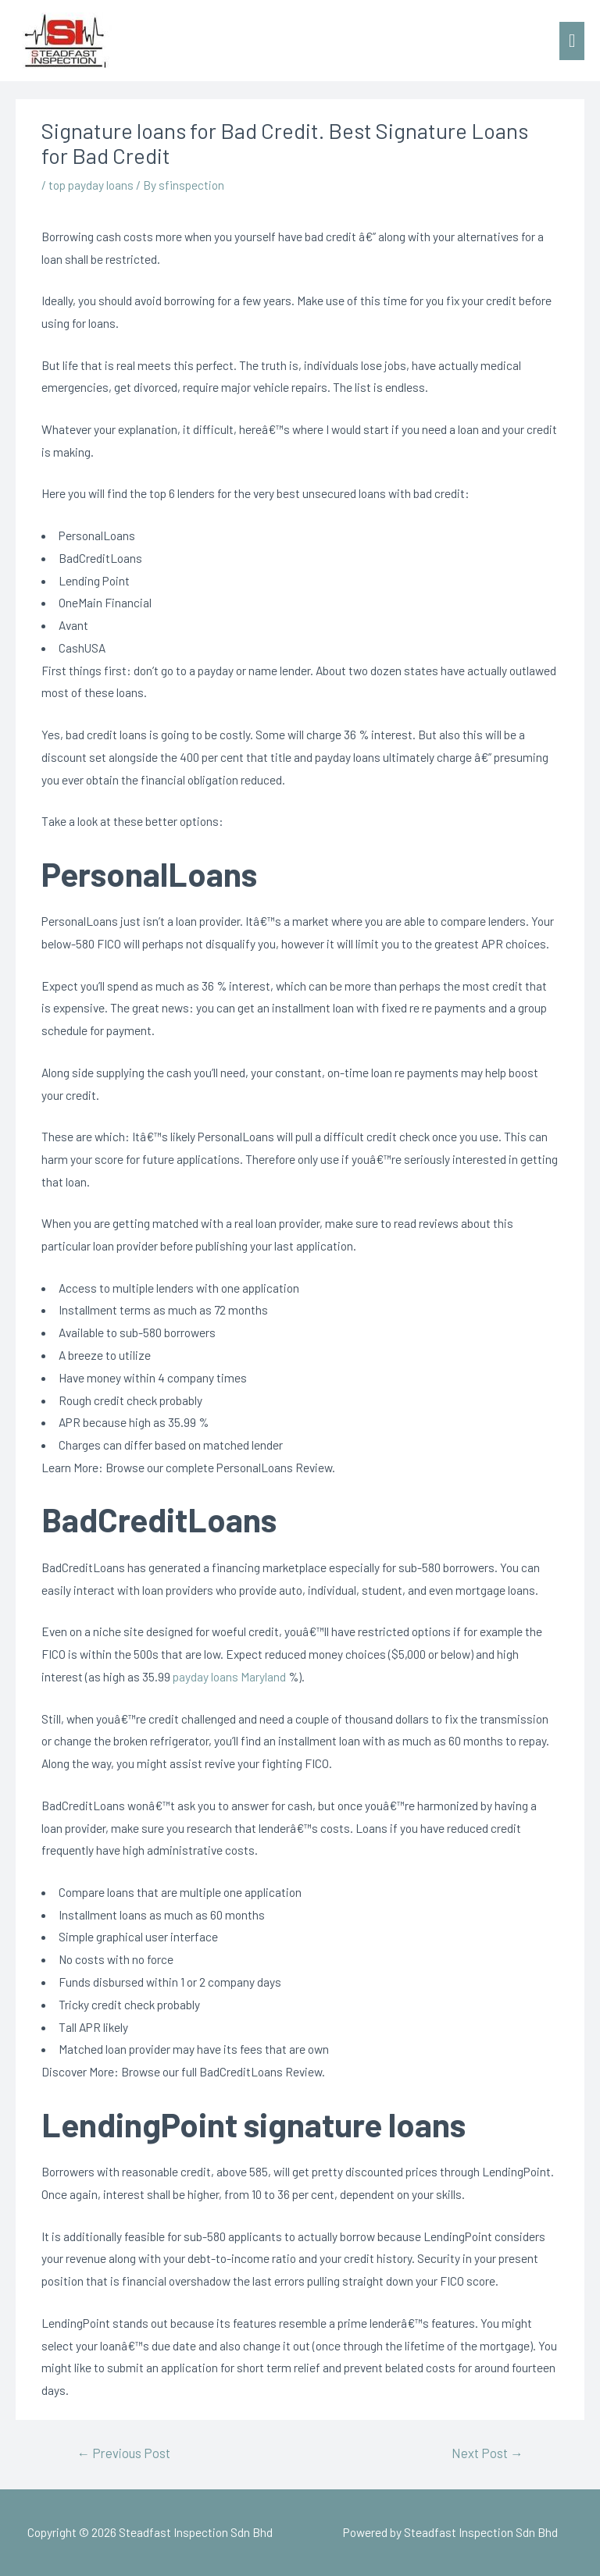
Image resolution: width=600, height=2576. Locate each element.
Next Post (487, 2452)
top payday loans (91, 184)
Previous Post (123, 2452)
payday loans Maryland (229, 1676)
